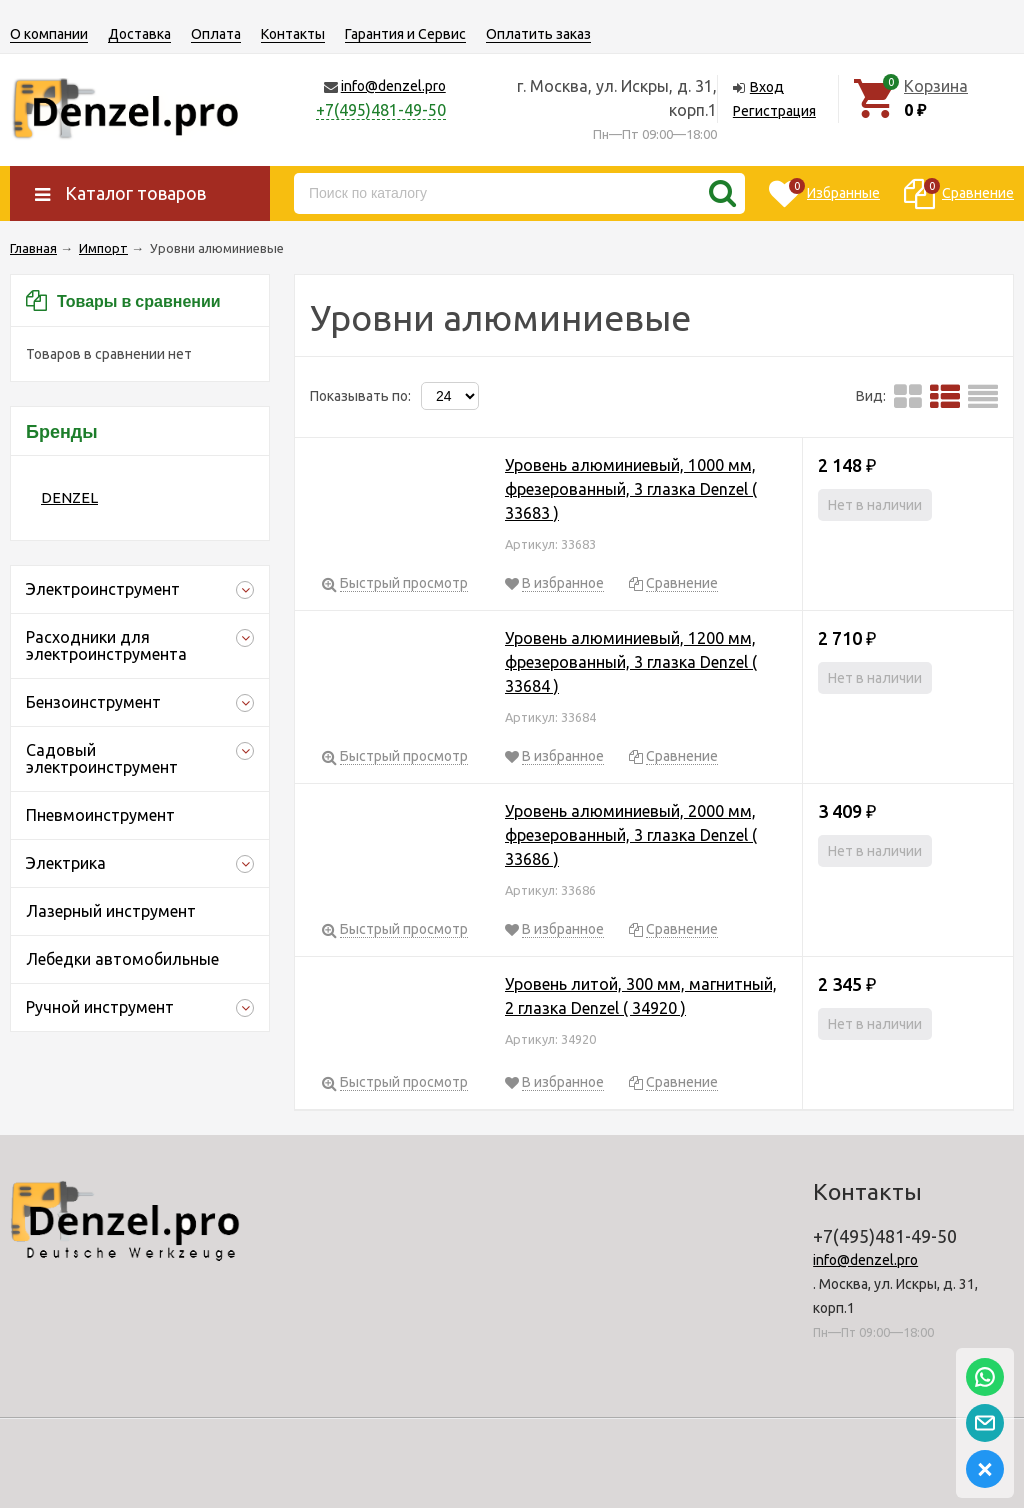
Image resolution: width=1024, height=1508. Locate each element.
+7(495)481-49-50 (381, 110)
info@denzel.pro (393, 86)
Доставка (139, 34)
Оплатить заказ (538, 34)
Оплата (216, 34)
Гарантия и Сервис (405, 34)
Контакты (293, 34)
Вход (767, 87)
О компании (49, 34)
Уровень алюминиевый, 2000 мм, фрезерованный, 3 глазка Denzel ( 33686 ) (631, 835)
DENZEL (69, 497)
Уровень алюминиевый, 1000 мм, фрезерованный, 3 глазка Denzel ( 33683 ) (631, 489)
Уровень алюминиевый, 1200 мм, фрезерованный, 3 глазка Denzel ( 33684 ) (631, 662)
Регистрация (774, 111)
